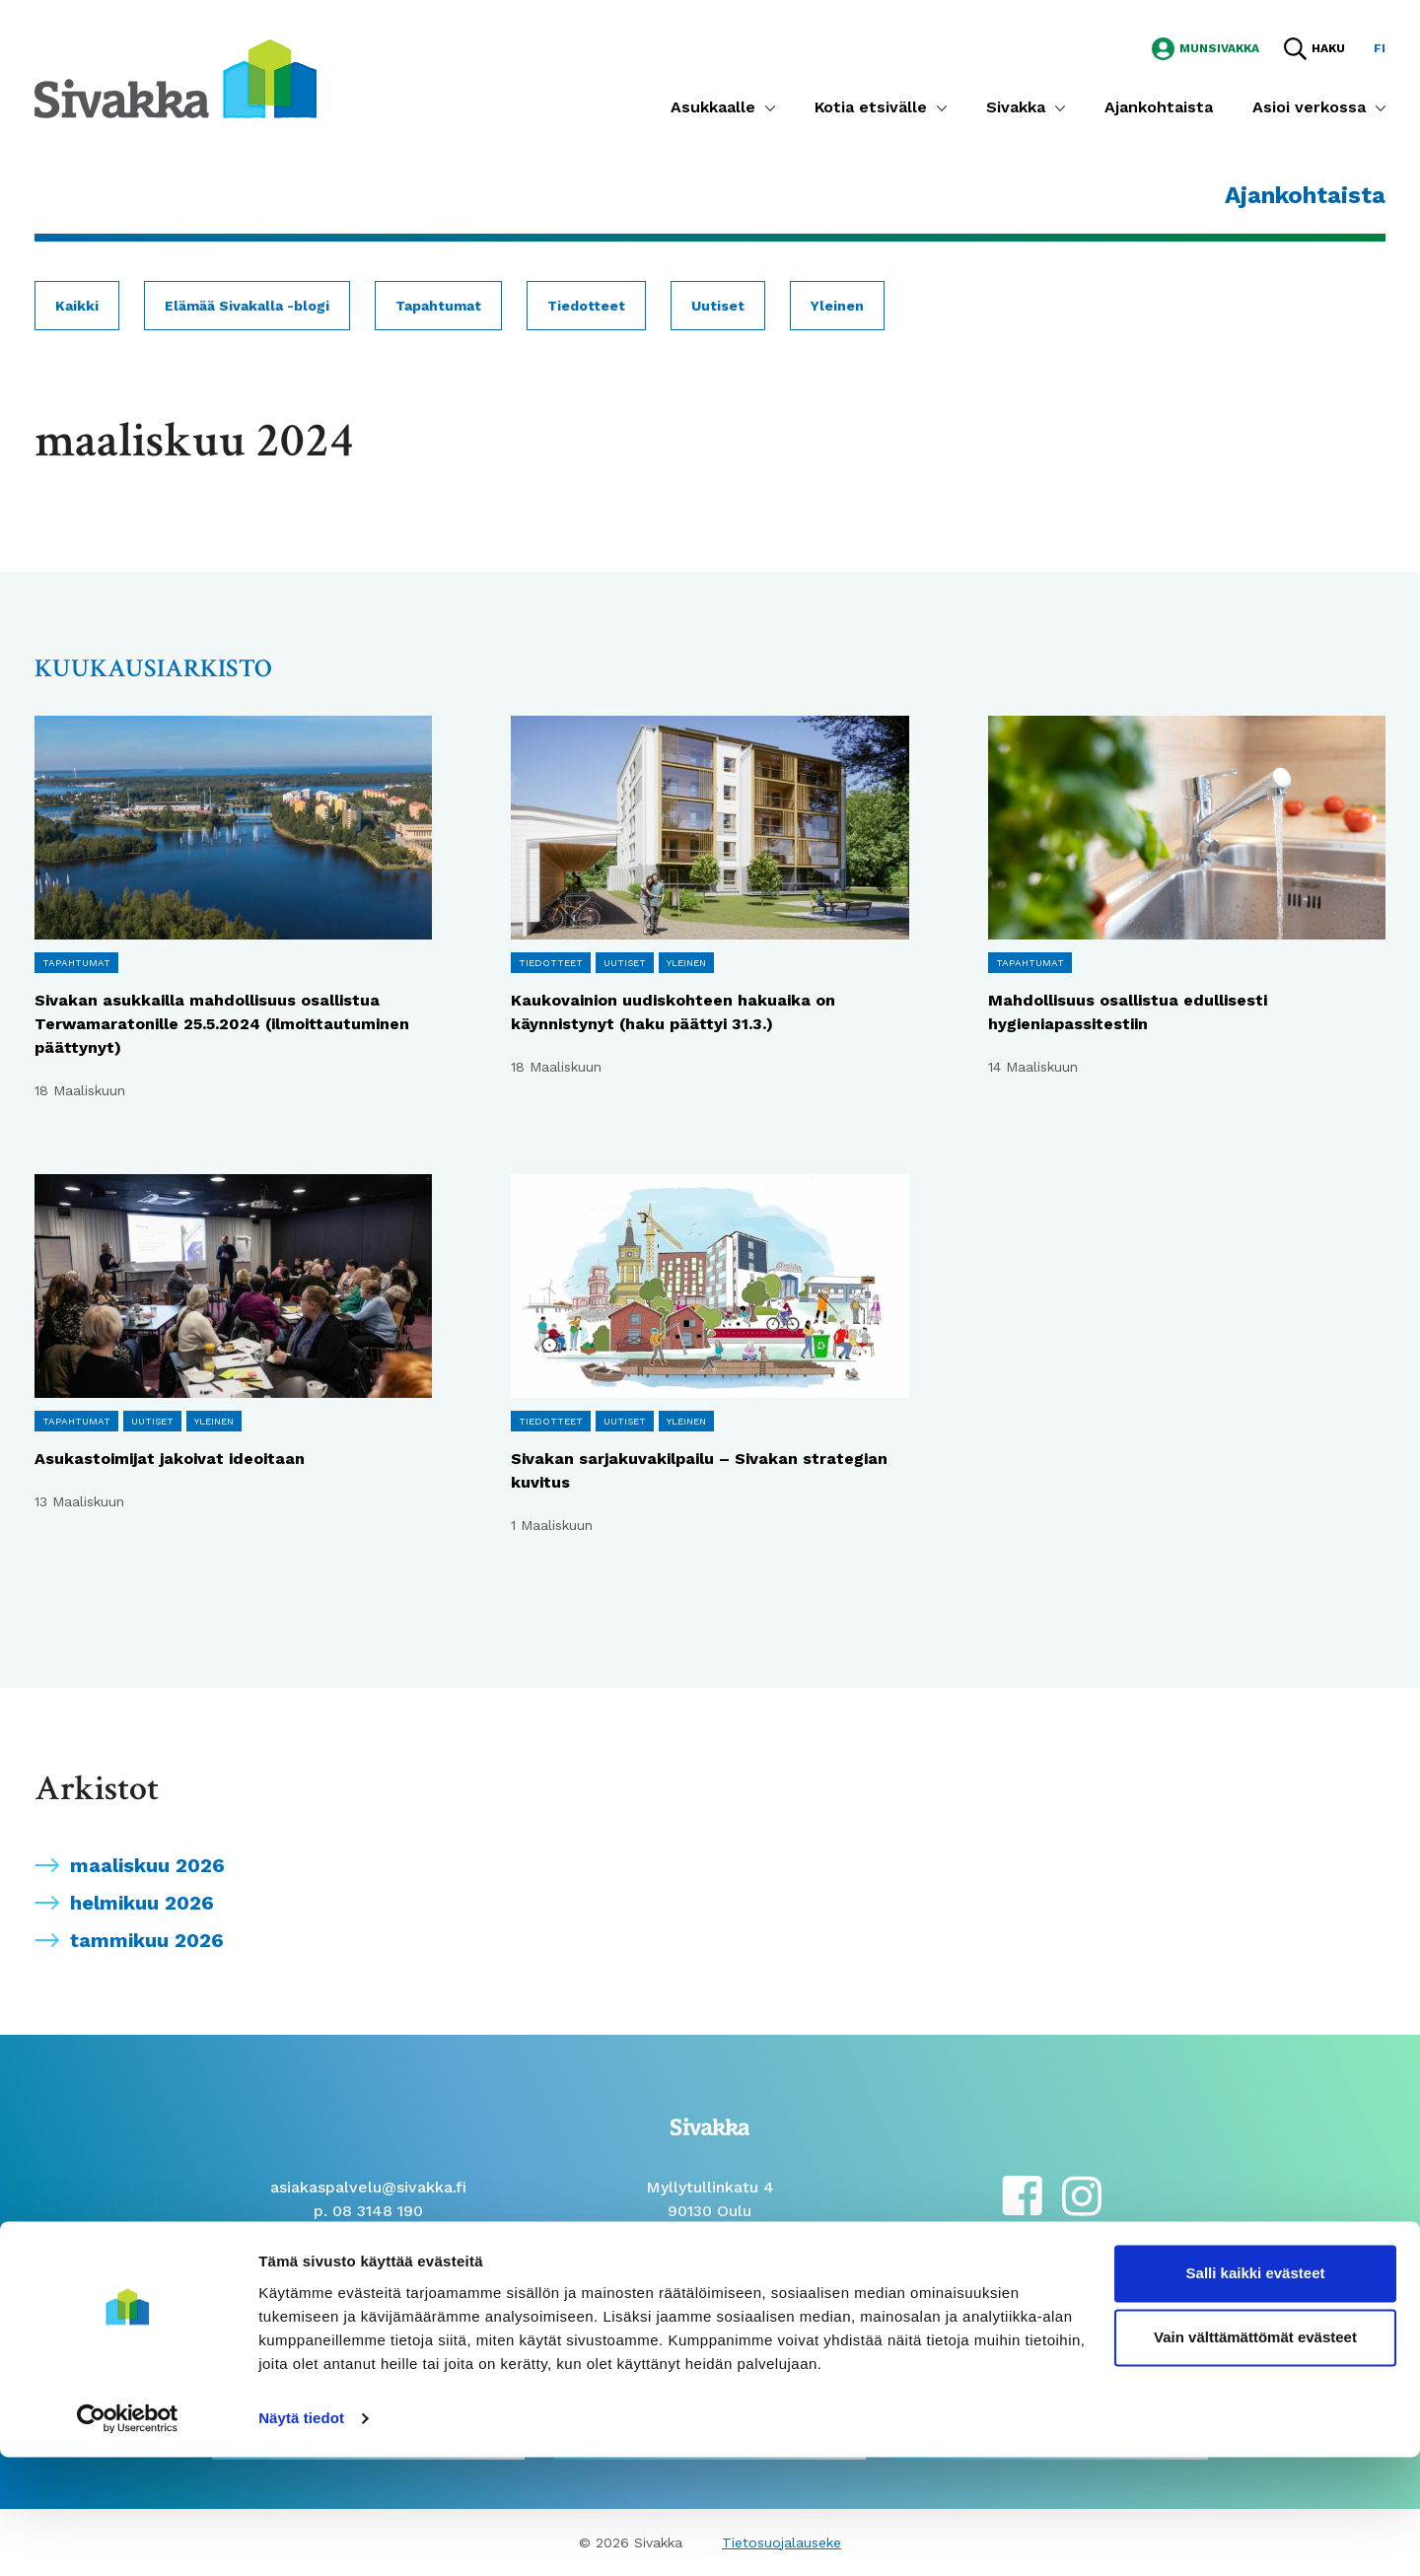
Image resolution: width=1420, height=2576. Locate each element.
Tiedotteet (586, 305)
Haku (1328, 48)
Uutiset (718, 305)
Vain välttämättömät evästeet (1255, 2456)
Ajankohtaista (1158, 107)
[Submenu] (770, 107)
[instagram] (1081, 2194)
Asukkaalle (713, 107)
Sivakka (1015, 107)
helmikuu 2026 (142, 1903)
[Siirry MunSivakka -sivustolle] (1205, 46)
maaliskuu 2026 (147, 1865)
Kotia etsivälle (871, 107)
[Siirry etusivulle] (176, 77)
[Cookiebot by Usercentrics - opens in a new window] (127, 2537)
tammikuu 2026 (147, 1940)
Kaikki (77, 305)
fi (1379, 48)
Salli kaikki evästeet (1255, 2392)
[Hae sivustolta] (1314, 47)
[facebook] (1022, 2194)
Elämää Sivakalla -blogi (247, 305)
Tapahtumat (438, 305)
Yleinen (837, 305)
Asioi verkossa (1309, 107)
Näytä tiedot (301, 2537)
